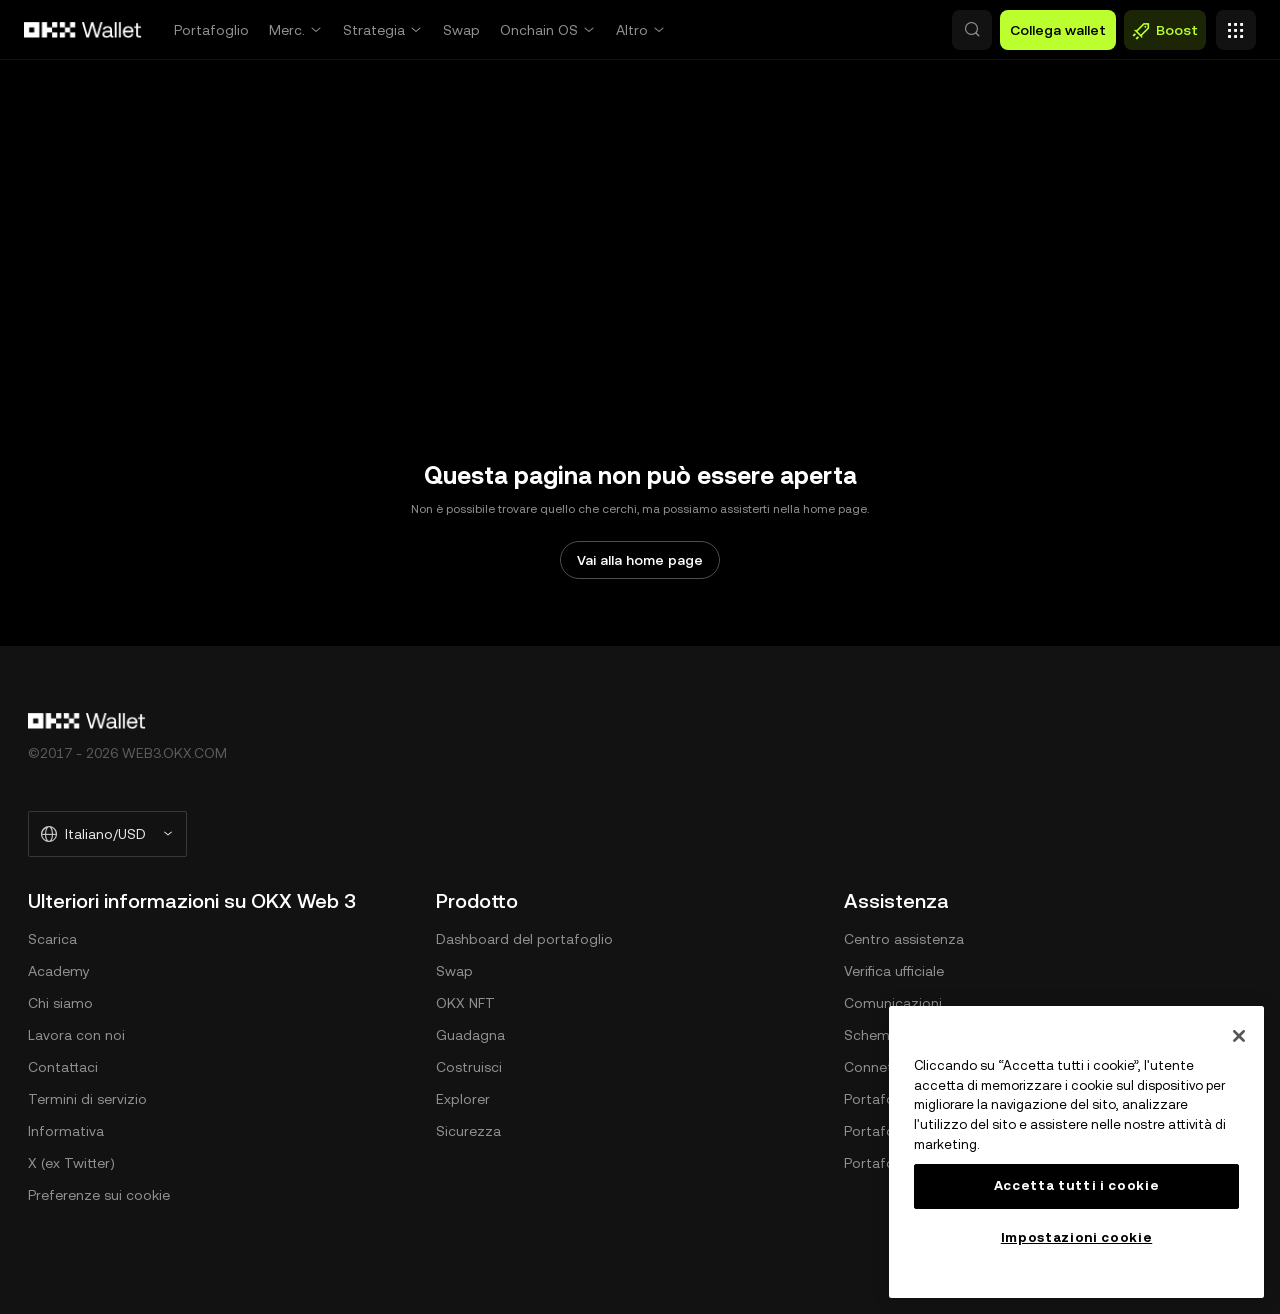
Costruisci (469, 1067)
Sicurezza (468, 1131)
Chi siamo (60, 1003)
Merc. (287, 30)
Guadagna (470, 1035)
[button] (886, 30)
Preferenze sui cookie (99, 1195)
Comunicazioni (893, 1003)
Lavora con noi (76, 1035)
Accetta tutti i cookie (1076, 1185)
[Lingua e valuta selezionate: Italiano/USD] (107, 834)
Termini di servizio (87, 1099)
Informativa (66, 1131)
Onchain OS (539, 30)
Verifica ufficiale (894, 971)
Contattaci (63, 1067)
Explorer (463, 1099)
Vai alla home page (640, 560)
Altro (632, 30)
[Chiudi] (1239, 1036)
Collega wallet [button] (1058, 30)
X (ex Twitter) (71, 1163)
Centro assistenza (904, 939)
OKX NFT (465, 1003)
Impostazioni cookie (1076, 1237)
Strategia (374, 30)
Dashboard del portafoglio (524, 939)
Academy (59, 971)
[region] (1076, 1152)
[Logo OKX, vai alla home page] (83, 30)
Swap (461, 30)
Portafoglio (211, 30)
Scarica (52, 939)
